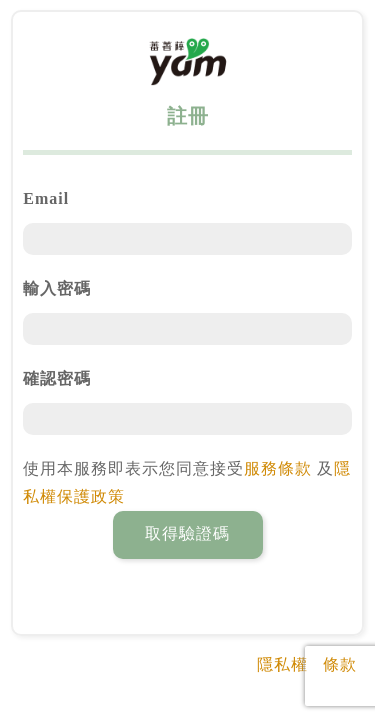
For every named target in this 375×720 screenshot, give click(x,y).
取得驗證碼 (187, 533)
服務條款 (278, 468)
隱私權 (282, 664)
